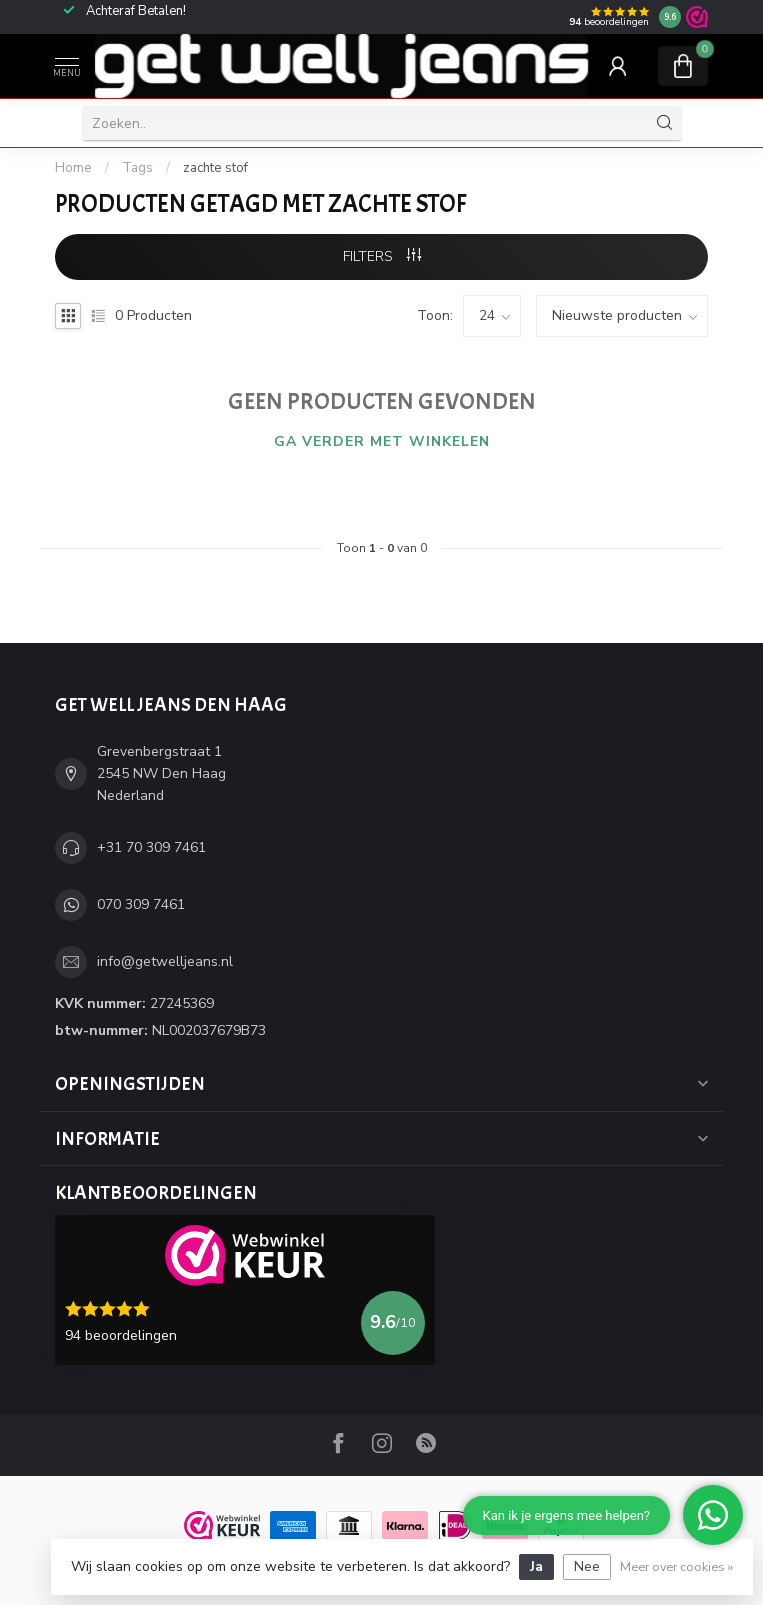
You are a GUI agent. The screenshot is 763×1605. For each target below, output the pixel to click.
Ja (536, 1566)
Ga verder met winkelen (382, 441)
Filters (382, 256)
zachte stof (215, 168)
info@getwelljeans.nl (165, 961)
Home (73, 168)
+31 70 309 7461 (151, 847)
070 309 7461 (141, 904)
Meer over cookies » (676, 1566)
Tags (137, 168)
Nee (587, 1566)
